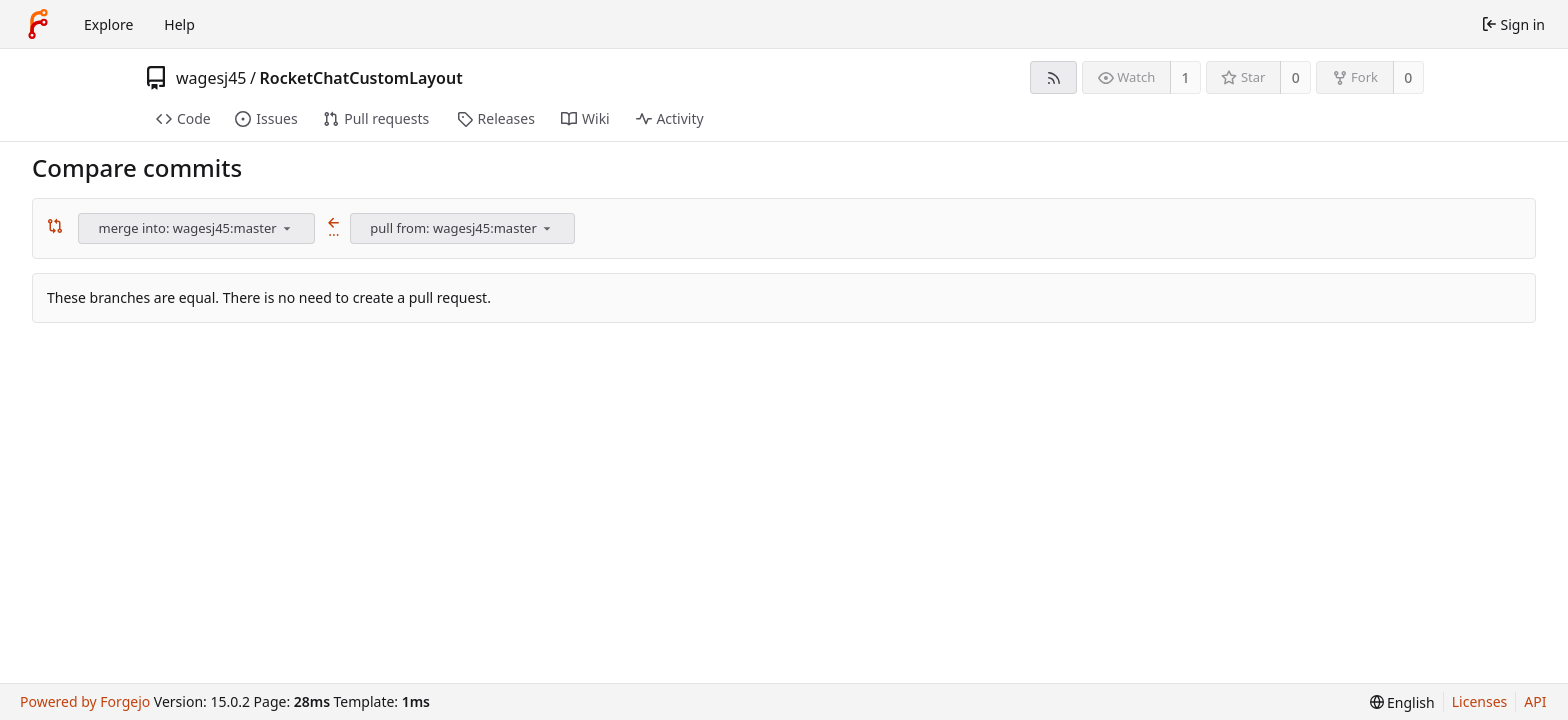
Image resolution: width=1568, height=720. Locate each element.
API (1535, 701)
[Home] (38, 24)
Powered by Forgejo (85, 701)
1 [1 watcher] (1186, 77)
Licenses (1480, 701)
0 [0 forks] (1408, 77)
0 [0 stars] (1296, 77)
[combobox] (198, 228)
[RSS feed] (1053, 77)
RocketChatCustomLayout (360, 78)
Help (179, 24)
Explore (108, 24)
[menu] (287, 228)
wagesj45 (211, 78)
